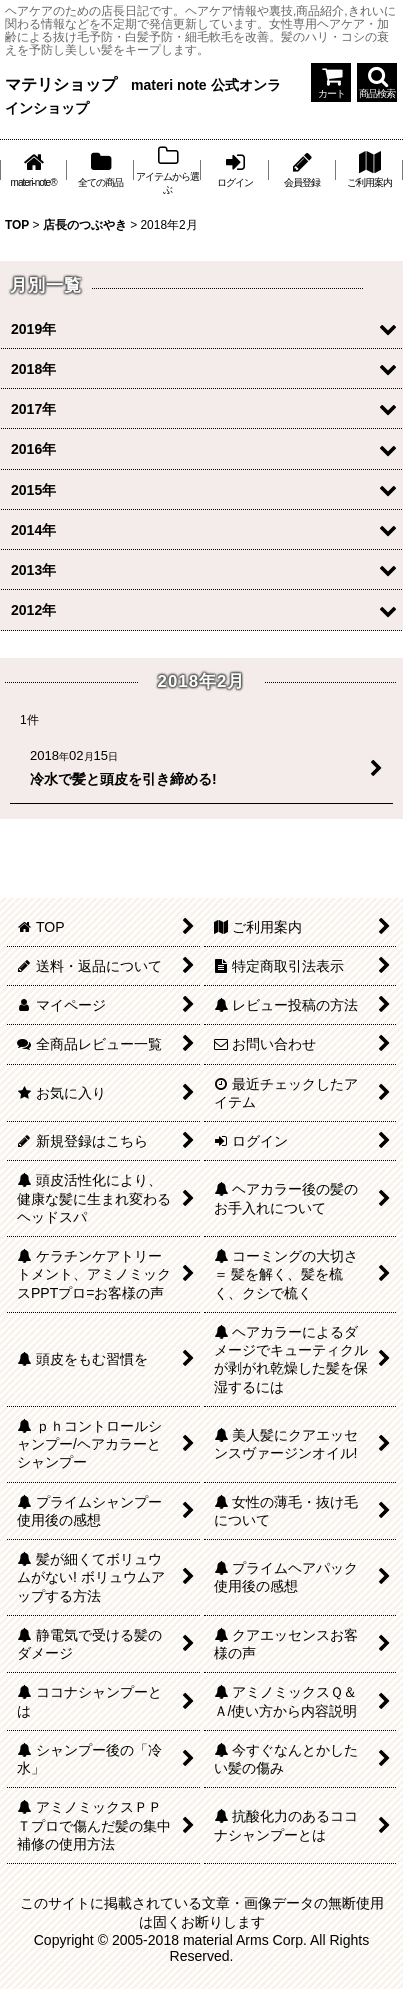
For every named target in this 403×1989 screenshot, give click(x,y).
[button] (377, 82)
